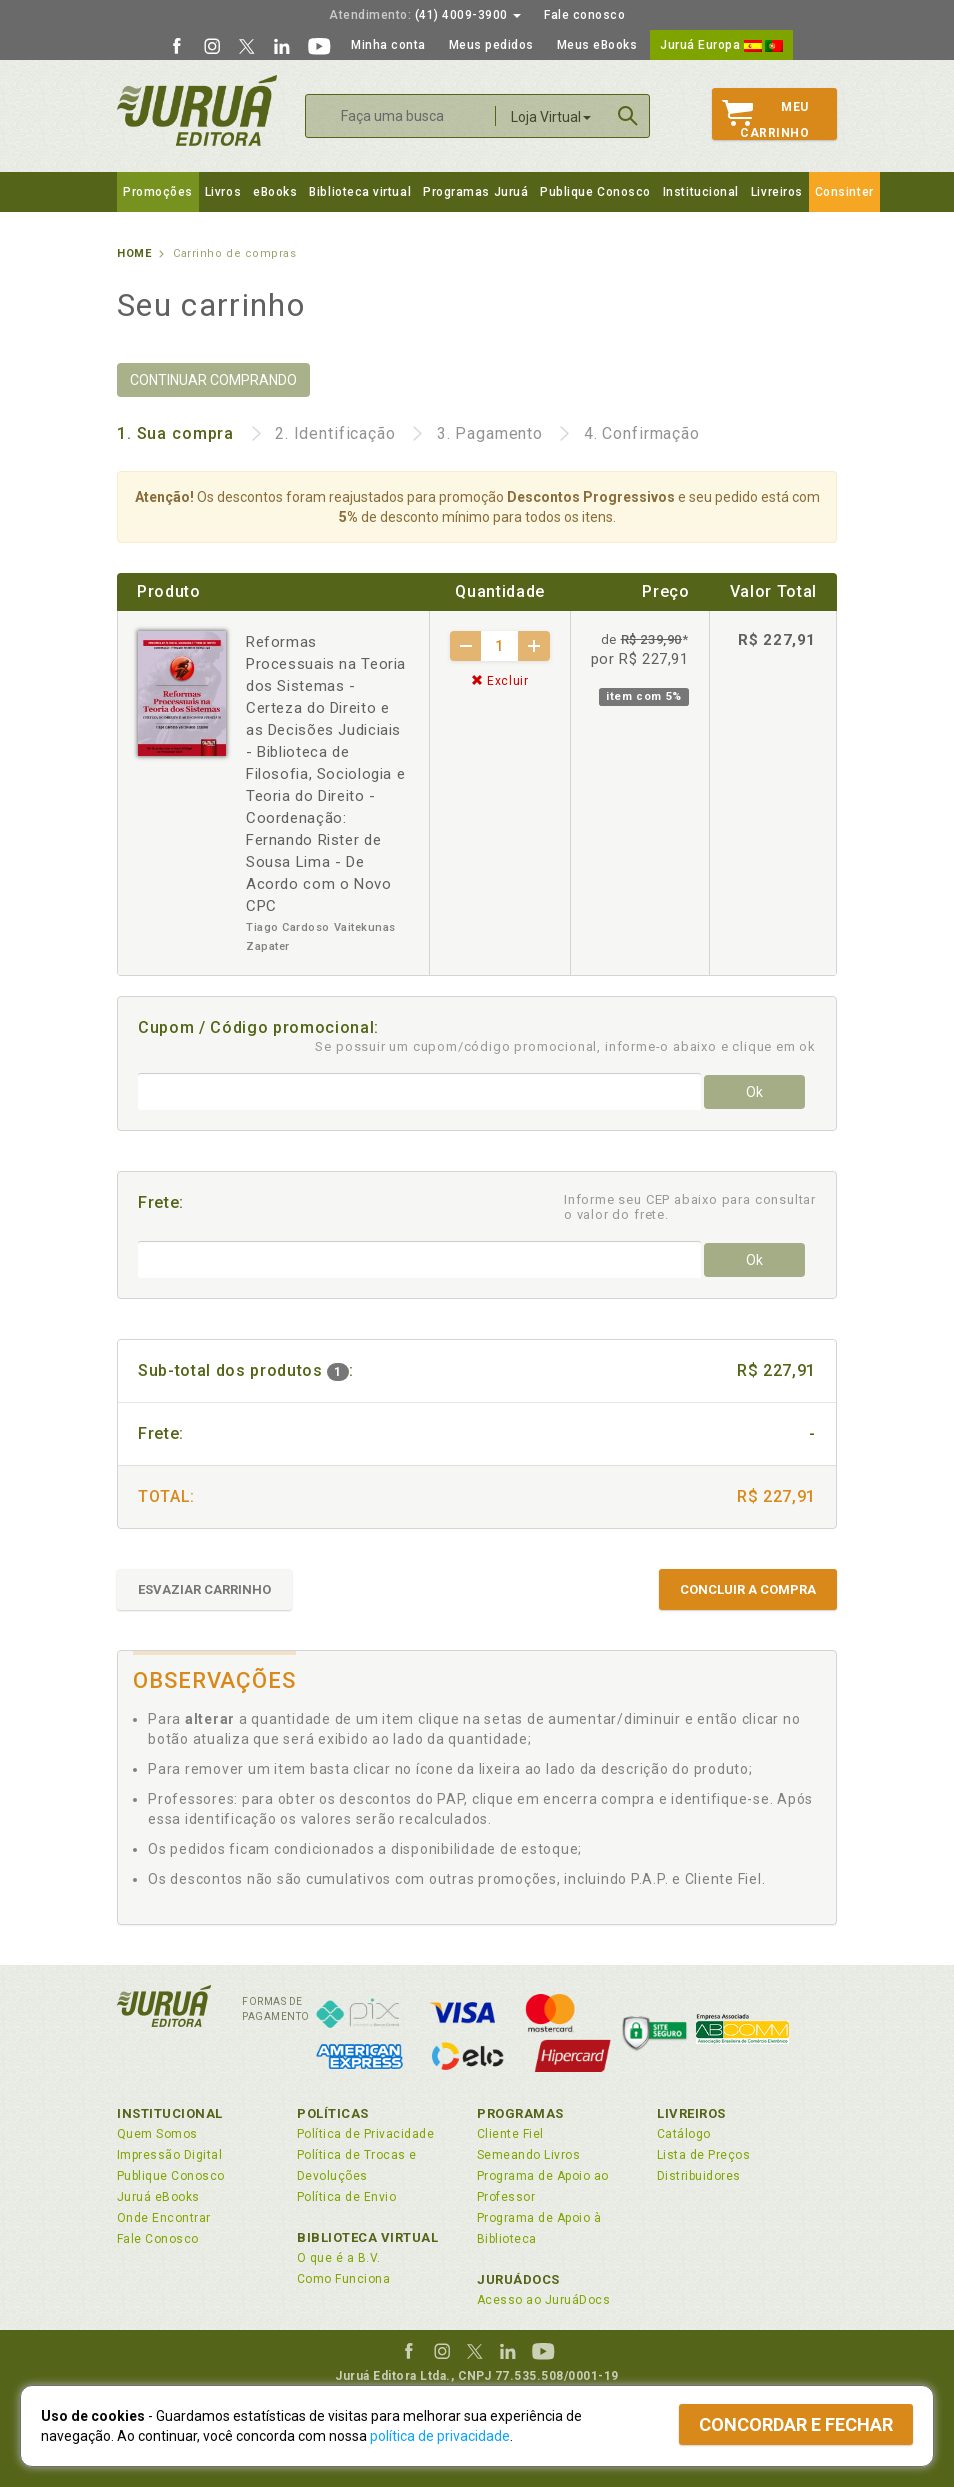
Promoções (158, 192)
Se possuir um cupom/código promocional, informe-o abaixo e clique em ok (565, 1046)
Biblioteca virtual (360, 192)
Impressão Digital (169, 2155)
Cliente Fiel (510, 2134)
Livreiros (777, 192)
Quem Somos (157, 2134)
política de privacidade (440, 2436)
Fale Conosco (158, 2239)
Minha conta (388, 45)
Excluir (500, 681)
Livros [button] (223, 192)
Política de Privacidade (365, 2134)
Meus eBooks (597, 45)
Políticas (333, 2113)
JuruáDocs (518, 2279)
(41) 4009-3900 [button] (425, 15)
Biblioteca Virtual (368, 2237)
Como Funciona (343, 2279)
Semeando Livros (528, 2155)
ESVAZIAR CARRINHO (204, 1589)
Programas (520, 2113)
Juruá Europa (721, 45)
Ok (754, 1092)
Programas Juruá (475, 192)
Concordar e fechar (796, 2424)
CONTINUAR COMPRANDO (213, 380)
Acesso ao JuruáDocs (543, 2300)
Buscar (628, 116)
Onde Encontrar (164, 2218)
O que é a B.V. (339, 2258)
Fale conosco (584, 15)
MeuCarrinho (765, 120)
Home (134, 253)
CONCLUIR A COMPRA (748, 1589)
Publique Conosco (595, 192)
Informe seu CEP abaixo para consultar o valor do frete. (690, 1207)
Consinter (844, 192)
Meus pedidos (491, 45)
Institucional (701, 192)
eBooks (275, 192)
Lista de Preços (703, 2155)
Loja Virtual (551, 117)
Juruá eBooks (158, 2197)
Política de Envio (346, 2197)
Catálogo (684, 2134)
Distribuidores (699, 2176)
